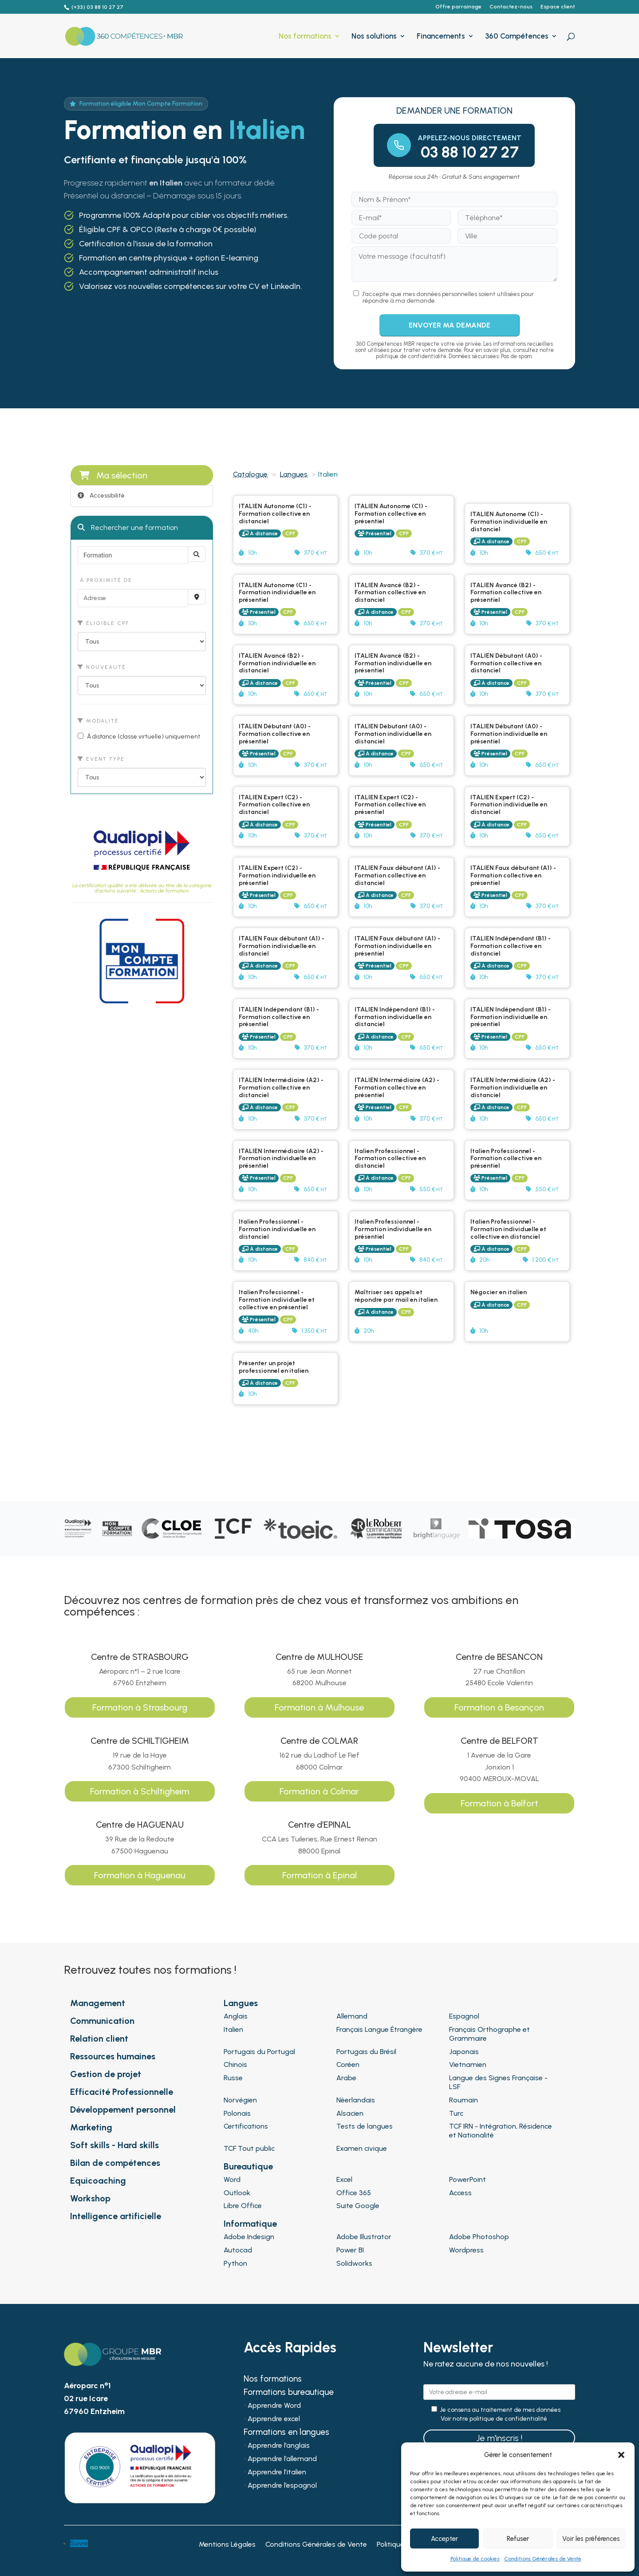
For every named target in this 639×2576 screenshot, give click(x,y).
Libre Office (243, 2205)
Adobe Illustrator (363, 2236)
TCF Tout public (249, 2148)
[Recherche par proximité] (196, 596)
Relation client (99, 2038)
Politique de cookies (475, 2559)
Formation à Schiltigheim (139, 1791)
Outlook (237, 2193)
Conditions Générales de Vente (542, 2559)
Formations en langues (286, 2433)
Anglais (236, 2016)
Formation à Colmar (319, 1791)
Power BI (350, 2250)
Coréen (347, 2064)
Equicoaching (98, 2180)
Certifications (246, 2126)
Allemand (351, 2016)
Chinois (235, 2064)
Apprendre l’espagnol (282, 2485)
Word (232, 2179)
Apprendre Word (274, 2406)
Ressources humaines (112, 2056)
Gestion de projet (105, 2074)
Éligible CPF (103, 623)
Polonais (237, 2113)
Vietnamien (467, 2064)
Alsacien (349, 2113)
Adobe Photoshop (479, 2236)
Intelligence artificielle (115, 2216)
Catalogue (250, 474)
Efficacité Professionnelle (121, 2091)
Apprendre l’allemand (282, 2459)
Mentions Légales (227, 2544)
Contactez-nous (510, 7)
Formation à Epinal (319, 1875)
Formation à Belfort (499, 1803)
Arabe (346, 2078)
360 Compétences (516, 36)
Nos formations (305, 36)
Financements (441, 36)
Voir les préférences (591, 2539)
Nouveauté (102, 667)
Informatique (250, 2223)
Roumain (463, 2100)
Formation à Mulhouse (319, 1707)
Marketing (91, 2127)
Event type (101, 759)
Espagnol (464, 2016)
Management (97, 2003)
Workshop (90, 2198)
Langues (294, 474)
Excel (344, 2179)
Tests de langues (364, 2126)
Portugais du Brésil (366, 2051)
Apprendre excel (274, 2419)
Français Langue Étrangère (379, 2029)
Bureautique (248, 2166)
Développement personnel (123, 2109)
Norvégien (240, 2100)
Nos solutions (374, 36)
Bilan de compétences (115, 2162)
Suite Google (357, 2205)
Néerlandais (355, 2100)
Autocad (238, 2250)
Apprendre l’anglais (279, 2446)
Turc (456, 2113)
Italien (233, 2029)
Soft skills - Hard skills (114, 2145)
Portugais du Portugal (259, 2051)
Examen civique (361, 2148)
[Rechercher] (196, 554)
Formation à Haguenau (139, 1875)
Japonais (464, 2051)
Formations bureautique (289, 2393)
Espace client (557, 7)
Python (235, 2263)
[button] (621, 2454)
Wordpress (466, 2250)
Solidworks (354, 2263)
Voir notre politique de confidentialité (494, 2419)
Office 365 (353, 2193)
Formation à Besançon (499, 1707)
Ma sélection (113, 475)
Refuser (518, 2539)
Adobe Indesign (249, 2236)
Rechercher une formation (128, 527)
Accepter (444, 2539)
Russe (233, 2078)
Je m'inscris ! (499, 2438)
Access (460, 2193)
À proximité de (105, 580)
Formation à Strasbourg (139, 1707)
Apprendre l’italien (277, 2472)
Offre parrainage (458, 7)
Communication (102, 2020)
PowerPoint (467, 2179)
